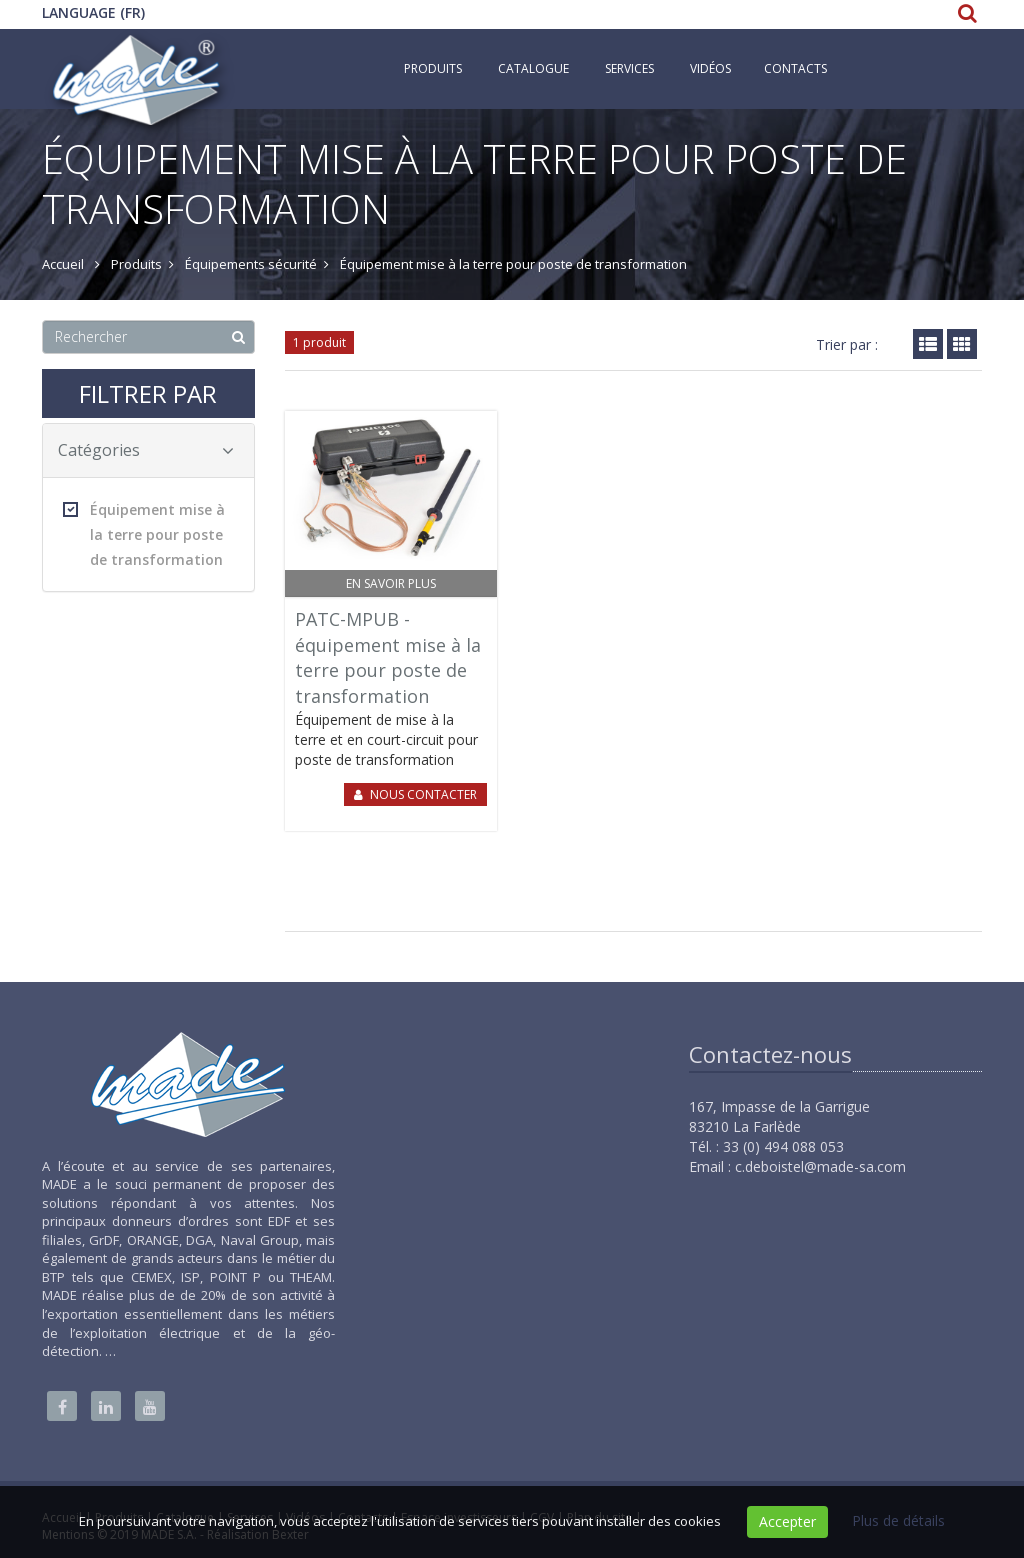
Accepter (787, 1521)
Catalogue (533, 68)
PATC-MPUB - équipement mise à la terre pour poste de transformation (388, 657)
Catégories (146, 450)
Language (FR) (93, 12)
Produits (433, 68)
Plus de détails (898, 1520)
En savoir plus (391, 583)
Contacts (795, 68)
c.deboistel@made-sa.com (820, 1166)
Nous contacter (423, 794)
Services (629, 68)
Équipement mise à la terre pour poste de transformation (144, 534)
